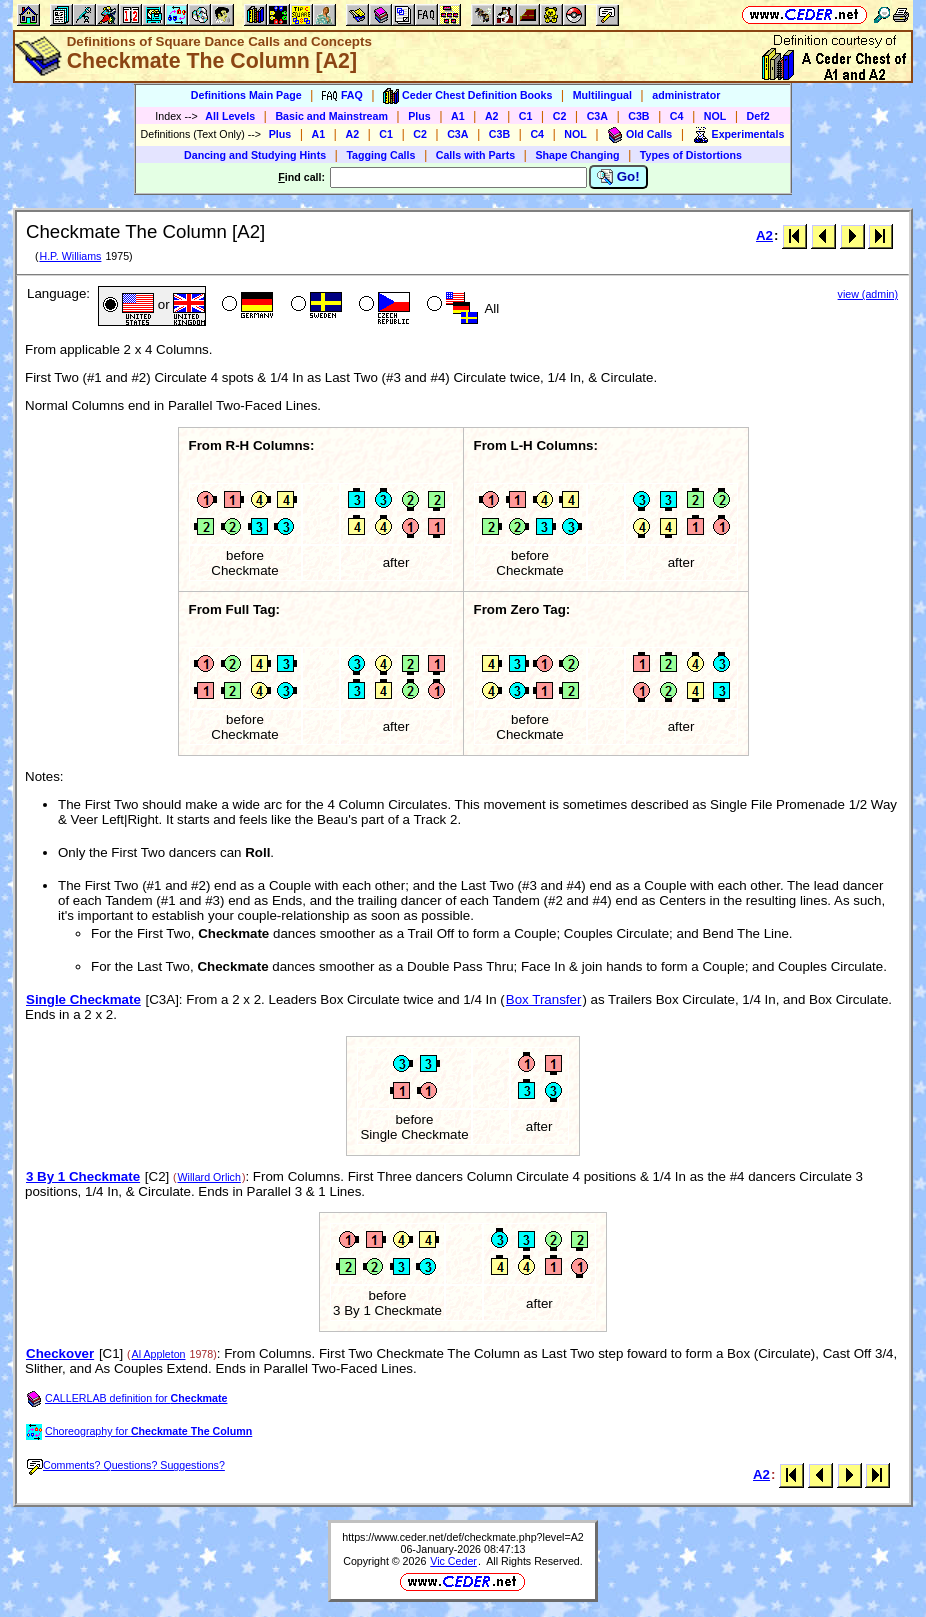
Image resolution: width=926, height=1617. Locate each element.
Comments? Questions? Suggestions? (126, 1465)
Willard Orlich (209, 1177)
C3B (638, 116)
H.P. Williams (70, 256)
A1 (458, 116)
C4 (677, 116)
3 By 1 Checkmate (83, 1176)
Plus (419, 116)
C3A (597, 116)
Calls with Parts (475, 155)
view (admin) (868, 294)
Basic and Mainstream (331, 116)
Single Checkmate (83, 999)
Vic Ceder (453, 1561)
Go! (618, 177)
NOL (715, 116)
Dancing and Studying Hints (255, 155)
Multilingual (602, 95)
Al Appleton (159, 1354)
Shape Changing (577, 155)
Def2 (758, 116)
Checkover (60, 1353)
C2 (560, 116)
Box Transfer (544, 999)
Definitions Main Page (246, 95)
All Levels (230, 116)
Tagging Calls (380, 155)
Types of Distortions (691, 155)
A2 (492, 116)
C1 (526, 116)
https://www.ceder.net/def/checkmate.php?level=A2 (462, 1537)
